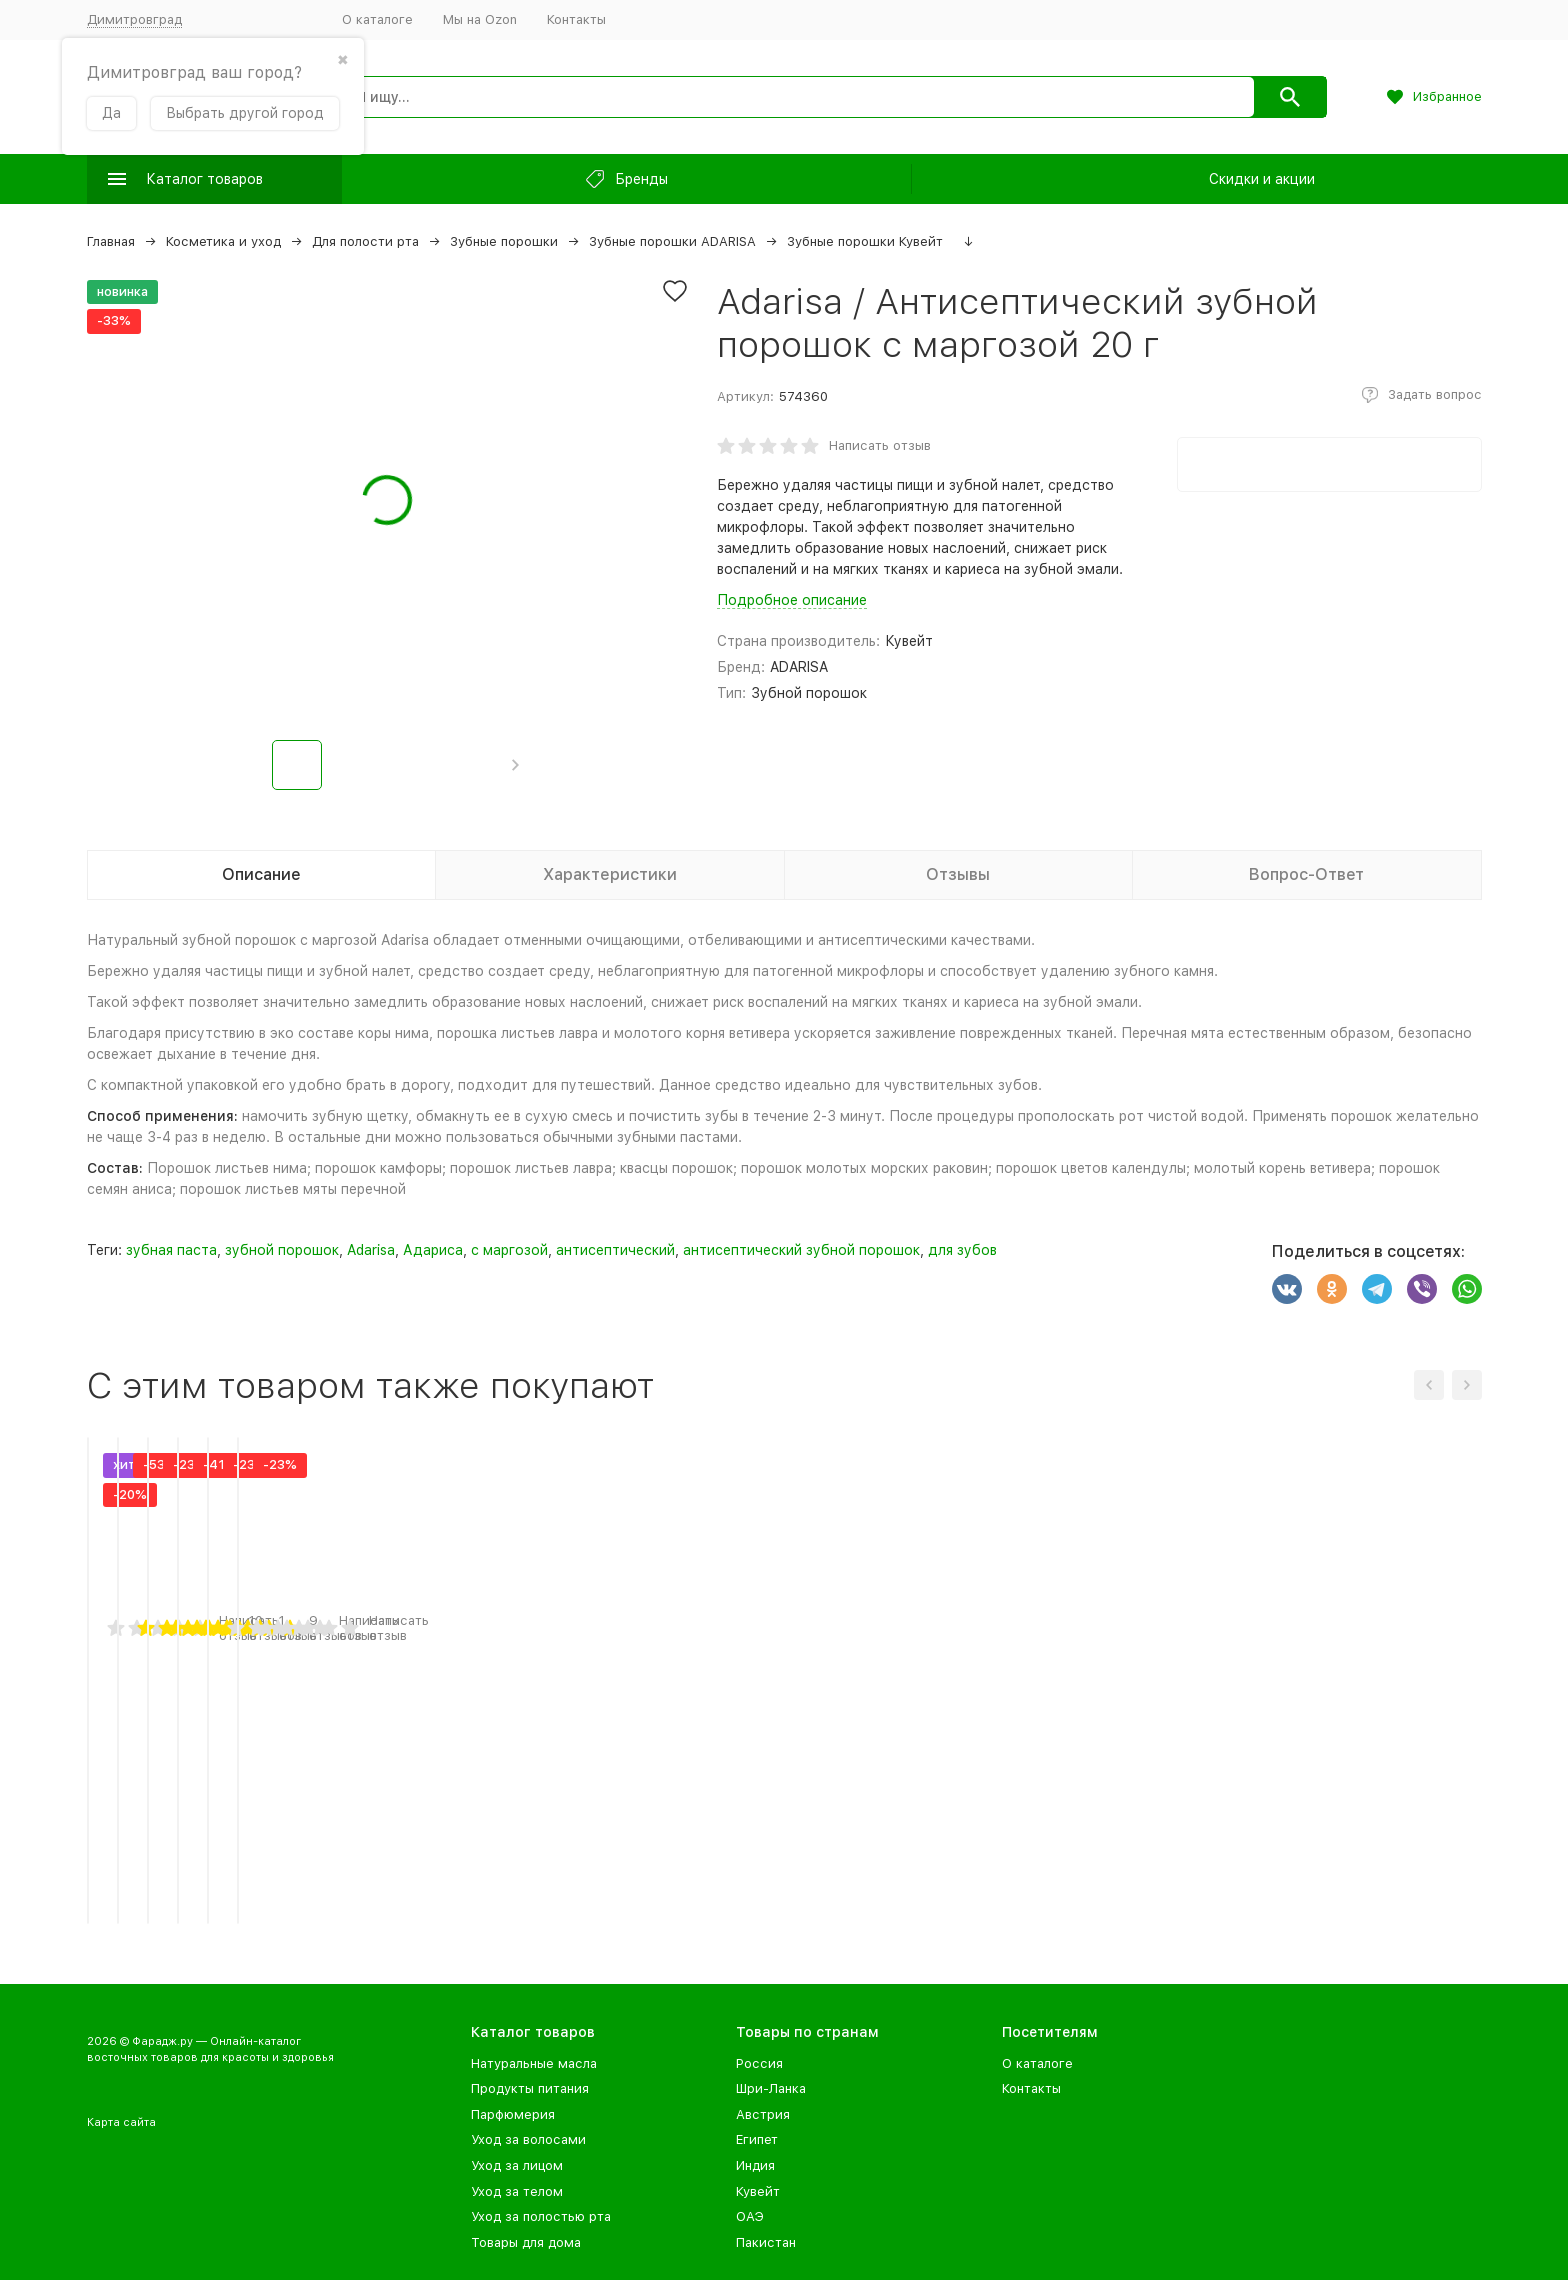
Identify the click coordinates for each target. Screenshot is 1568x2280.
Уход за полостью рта (541, 2216)
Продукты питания (530, 2088)
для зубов (962, 1250)
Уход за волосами (528, 2139)
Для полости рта (365, 241)
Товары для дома (526, 2242)
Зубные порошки (504, 241)
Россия (759, 2063)
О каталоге (377, 19)
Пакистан (766, 2242)
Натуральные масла (534, 2063)
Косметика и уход (223, 241)
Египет (757, 2139)
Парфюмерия (513, 2114)
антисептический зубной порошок (801, 1250)
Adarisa (371, 1250)
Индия (755, 2165)
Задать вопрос (1435, 394)
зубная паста (171, 1250)
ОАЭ (750, 2216)
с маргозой (509, 1250)
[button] (515, 765)
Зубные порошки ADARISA (672, 241)
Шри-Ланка (771, 2088)
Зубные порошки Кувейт (865, 241)
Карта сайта (121, 2122)
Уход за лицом (517, 2165)
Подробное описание (792, 600)
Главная (111, 241)
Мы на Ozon (480, 19)
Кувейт (758, 2191)
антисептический (615, 1250)
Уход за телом (517, 2191)
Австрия (763, 2114)
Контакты (576, 19)
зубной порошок (282, 1250)
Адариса (433, 1250)
